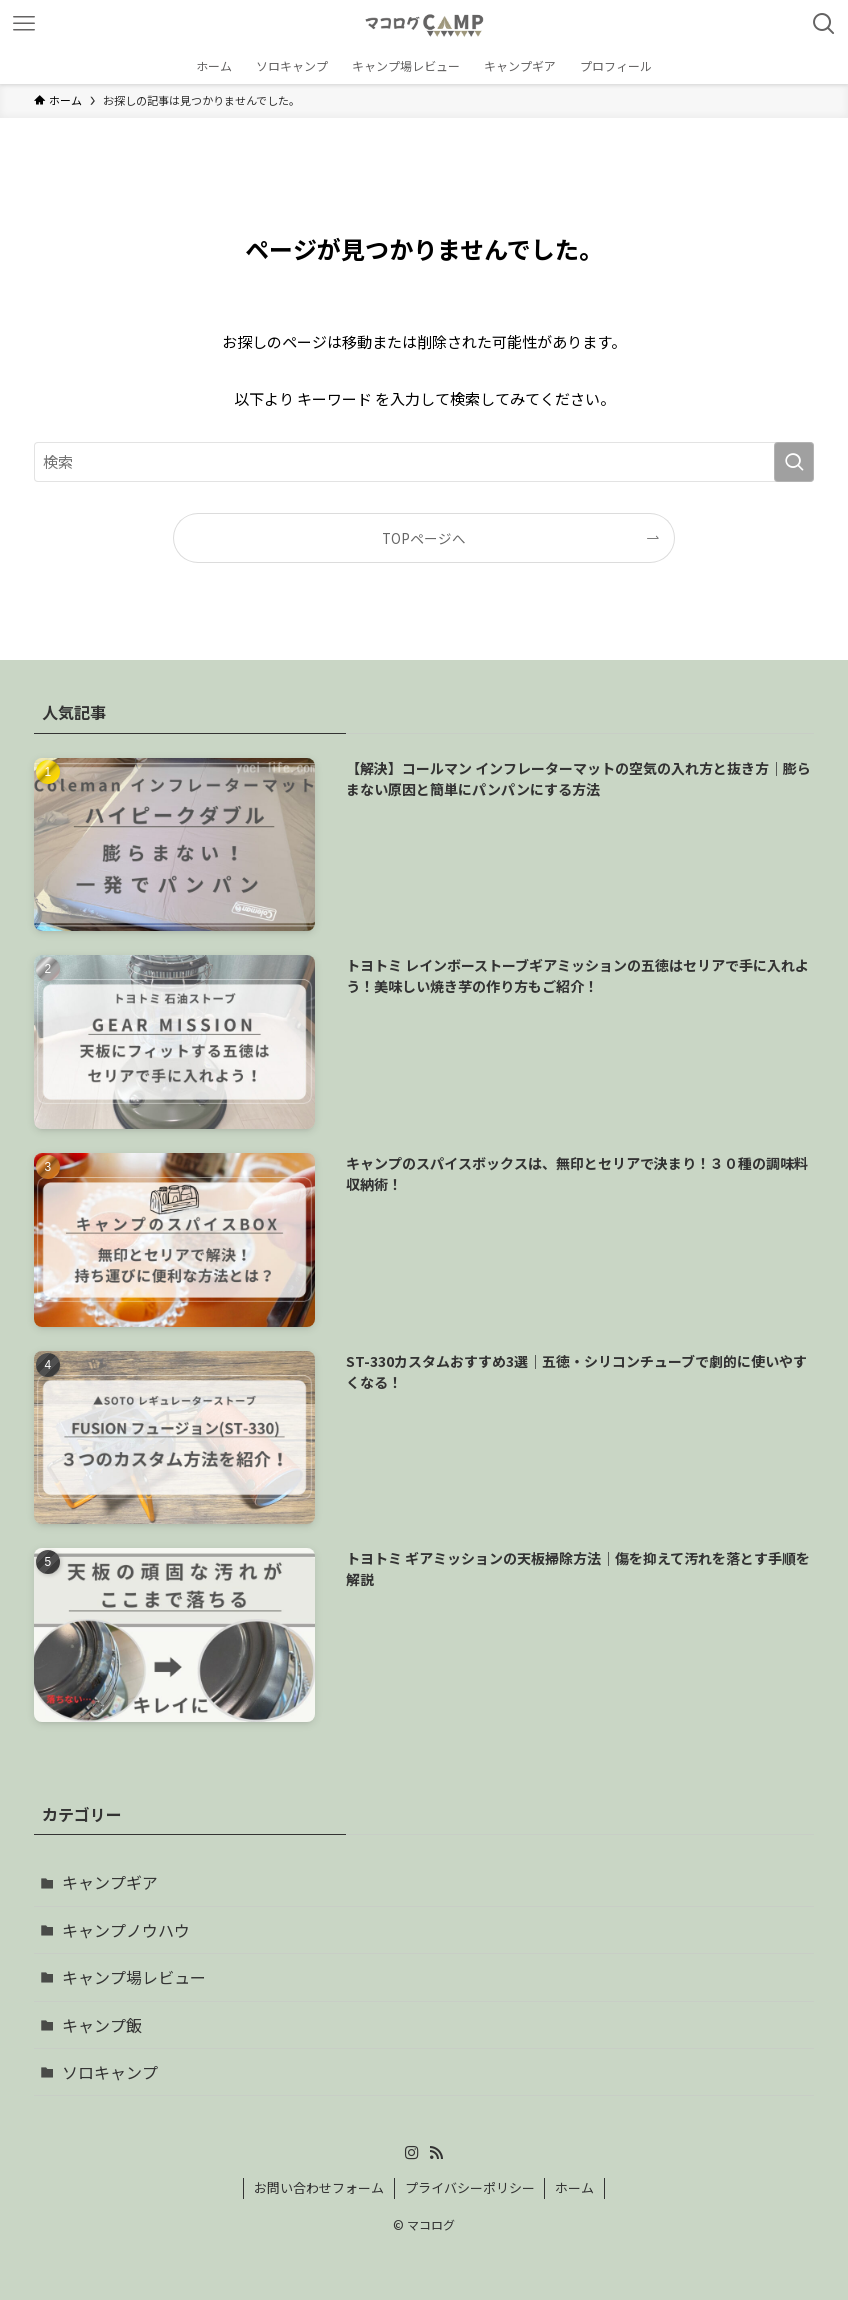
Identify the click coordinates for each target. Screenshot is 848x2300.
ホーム (574, 2187)
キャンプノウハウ (126, 1930)
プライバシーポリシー (470, 2187)
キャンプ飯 (102, 2025)
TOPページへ (424, 538)
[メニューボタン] (24, 24)
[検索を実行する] (794, 462)
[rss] (436, 2153)
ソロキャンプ (110, 2072)
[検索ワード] (424, 462)
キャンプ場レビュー (134, 1977)
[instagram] (412, 2153)
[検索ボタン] (824, 24)
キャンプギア (110, 1882)
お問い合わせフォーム (319, 2187)
